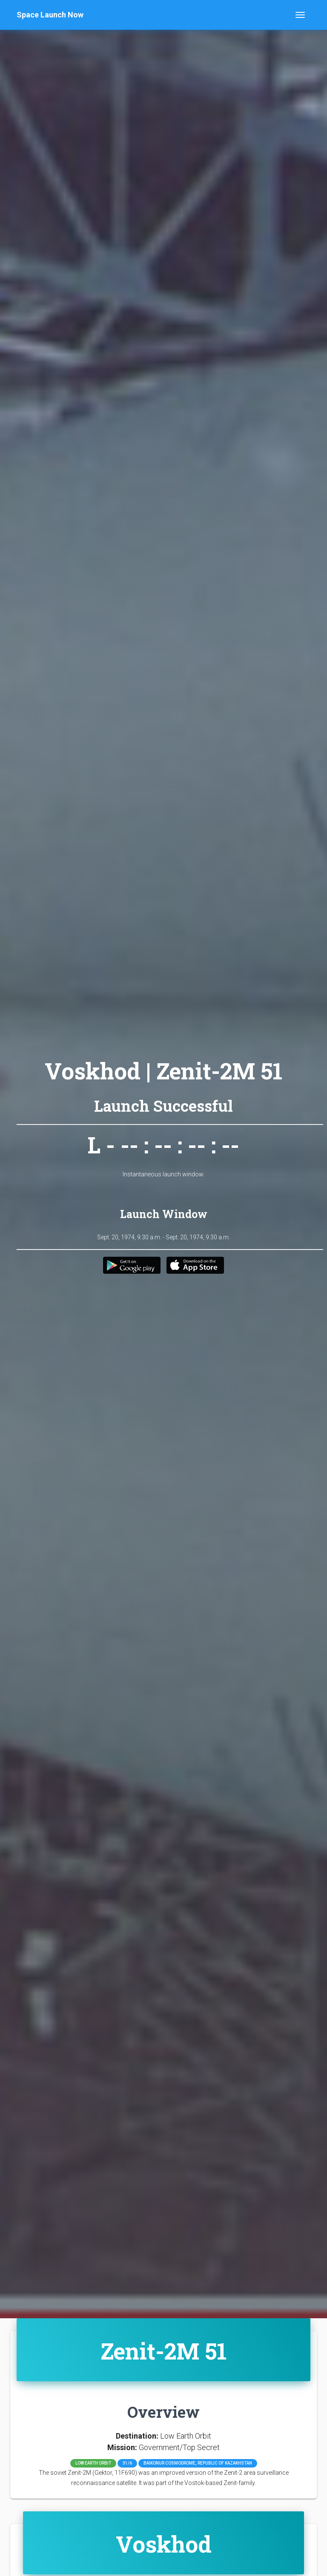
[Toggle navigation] (300, 15)
